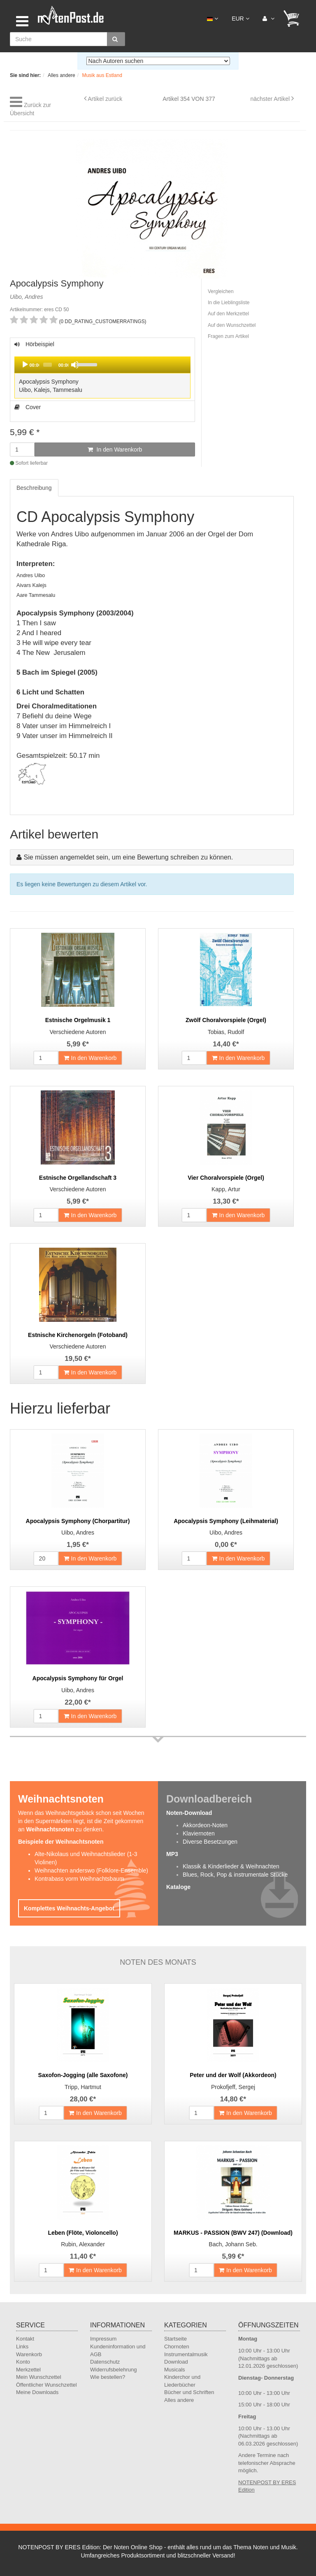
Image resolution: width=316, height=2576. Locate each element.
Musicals (174, 2369)
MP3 (172, 1854)
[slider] (47, 365)
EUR (240, 18)
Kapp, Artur (225, 1189)
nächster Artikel (270, 98)
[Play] (25, 365)
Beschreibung (34, 487)
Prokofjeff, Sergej (233, 2087)
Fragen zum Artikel (228, 336)
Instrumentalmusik (185, 2354)
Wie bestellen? (107, 2377)
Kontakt (25, 2339)
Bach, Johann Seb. (233, 2244)
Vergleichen (221, 291)
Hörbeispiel (102, 371)
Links (22, 2346)
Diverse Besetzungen (210, 1841)
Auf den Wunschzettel (232, 325)
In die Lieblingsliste (228, 302)
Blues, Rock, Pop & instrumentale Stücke (235, 1874)
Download (176, 2362)
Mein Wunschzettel (38, 2377)
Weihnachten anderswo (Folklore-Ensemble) (91, 1870)
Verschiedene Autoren (78, 1032)
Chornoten (176, 2346)
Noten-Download (189, 1813)
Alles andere (179, 2400)
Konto (23, 2362)
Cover (27, 407)
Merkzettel (28, 2369)
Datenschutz (105, 2362)
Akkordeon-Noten (205, 1825)
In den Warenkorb (115, 449)
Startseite (175, 2339)
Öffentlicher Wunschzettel (46, 2385)
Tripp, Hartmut (83, 2087)
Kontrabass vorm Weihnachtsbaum (79, 1878)
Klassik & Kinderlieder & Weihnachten (231, 1866)
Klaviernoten (199, 1833)
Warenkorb (29, 2354)
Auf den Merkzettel (228, 314)
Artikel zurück (105, 98)
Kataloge (178, 1887)
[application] (102, 364)
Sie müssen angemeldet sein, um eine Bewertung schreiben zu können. (128, 857)
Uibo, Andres (77, 1532)
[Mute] (75, 365)
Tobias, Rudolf (226, 1032)
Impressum (103, 2339)
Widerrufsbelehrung (113, 2369)
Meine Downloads (37, 2392)
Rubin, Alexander (83, 2244)
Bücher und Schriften (189, 2392)
